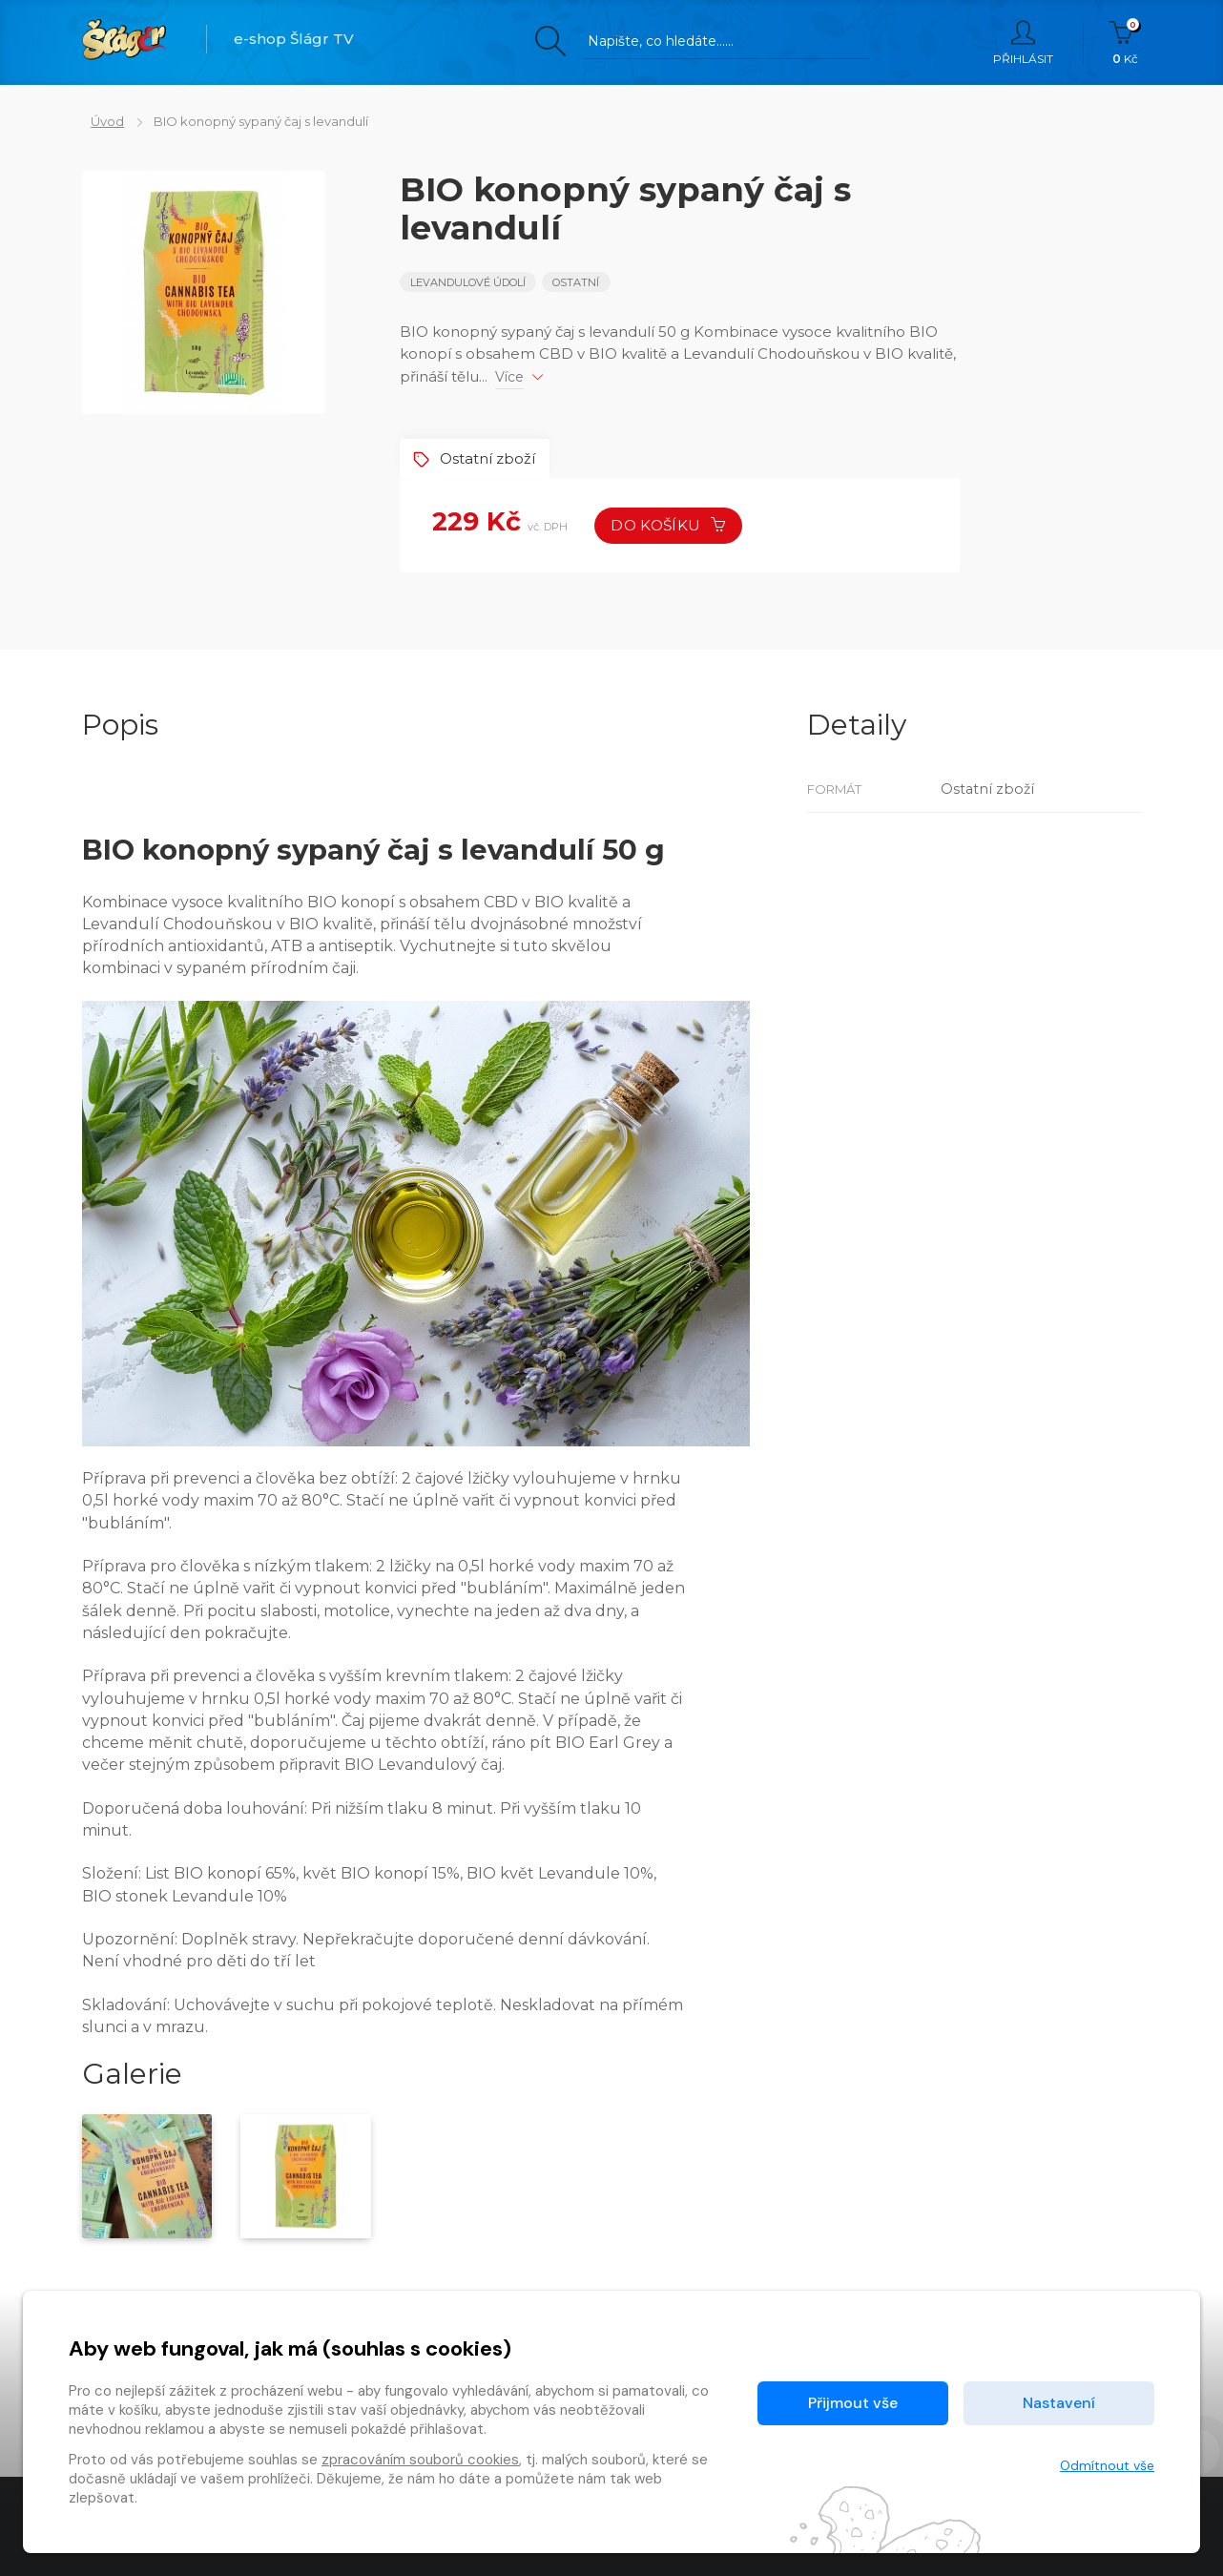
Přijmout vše (853, 2403)
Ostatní (577, 282)
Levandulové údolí (468, 282)
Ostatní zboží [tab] (478, 457)
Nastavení (1059, 2403)
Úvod (98, 121)
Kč (1125, 43)
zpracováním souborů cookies (420, 2459)
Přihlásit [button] (1023, 43)
